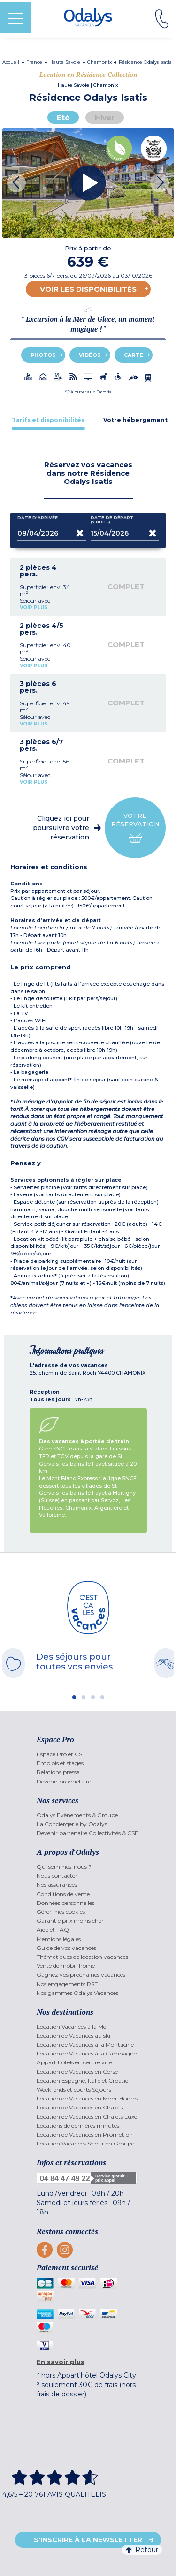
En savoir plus (60, 2361)
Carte (133, 355)
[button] (88, 391)
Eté (63, 117)
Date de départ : (114, 519)
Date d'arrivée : (39, 519)
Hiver (105, 117)
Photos (43, 355)
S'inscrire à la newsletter (88, 2540)
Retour (142, 2550)
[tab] (48, 420)
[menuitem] (88, 1754)
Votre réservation (135, 828)
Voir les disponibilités (88, 289)
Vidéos (90, 355)
